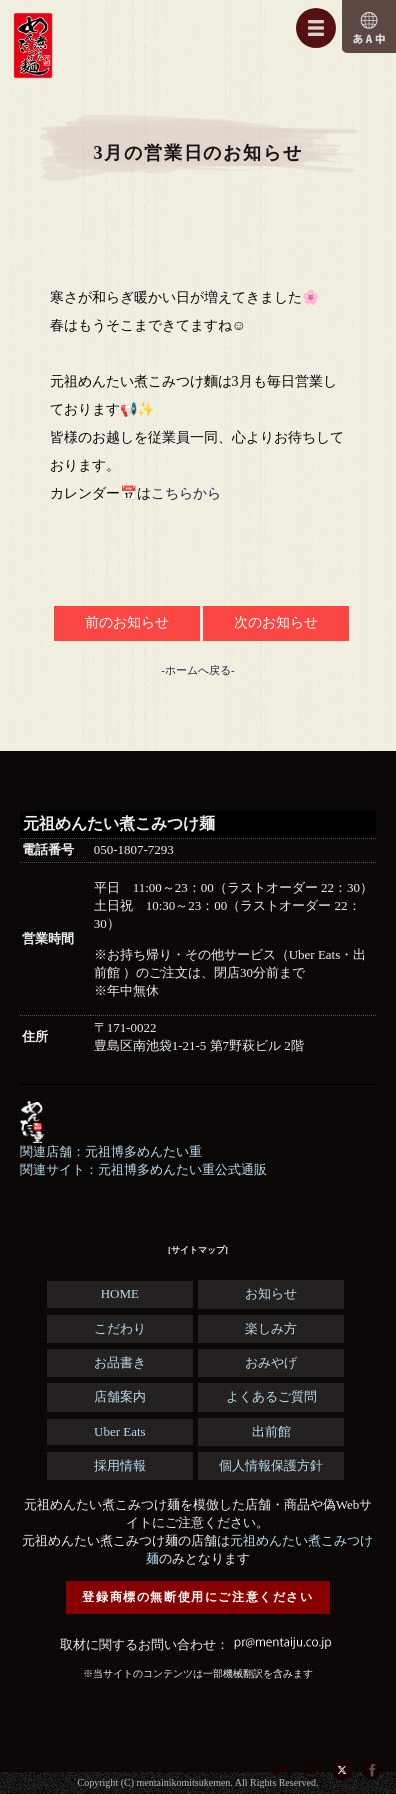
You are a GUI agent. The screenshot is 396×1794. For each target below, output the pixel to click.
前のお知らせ (127, 622)
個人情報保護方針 (271, 1465)
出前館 (271, 1431)
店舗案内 (120, 1396)
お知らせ (271, 1293)
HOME (120, 1293)
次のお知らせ (276, 622)
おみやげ (271, 1362)
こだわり (120, 1328)
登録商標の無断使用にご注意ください (197, 1597)
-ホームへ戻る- (197, 670)
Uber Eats (120, 1431)
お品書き (120, 1362)
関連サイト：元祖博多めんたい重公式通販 (143, 1169)
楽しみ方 (271, 1328)
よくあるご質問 (271, 1396)
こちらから (186, 493)
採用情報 (120, 1465)
